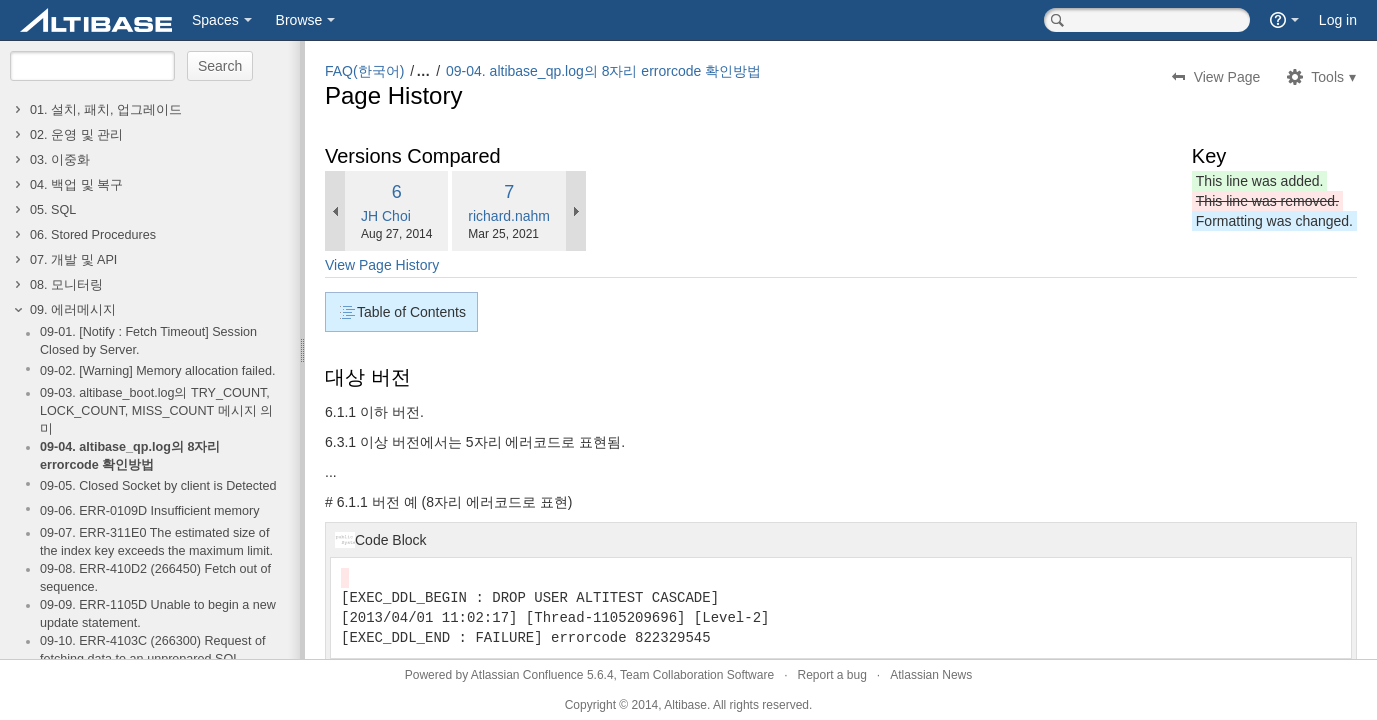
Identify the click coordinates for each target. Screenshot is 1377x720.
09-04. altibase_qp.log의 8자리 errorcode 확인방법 (130, 456)
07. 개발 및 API (73, 260)
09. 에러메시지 (73, 310)
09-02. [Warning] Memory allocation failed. (157, 371)
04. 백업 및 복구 (76, 185)
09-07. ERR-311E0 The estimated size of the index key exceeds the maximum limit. (156, 542)
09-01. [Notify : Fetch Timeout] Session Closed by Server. (148, 341)
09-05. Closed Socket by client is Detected (158, 486)
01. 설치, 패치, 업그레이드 (106, 110)
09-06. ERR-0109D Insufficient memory (150, 511)
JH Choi (386, 216)
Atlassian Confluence (527, 675)
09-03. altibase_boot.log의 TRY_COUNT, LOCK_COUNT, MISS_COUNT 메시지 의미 (156, 411)
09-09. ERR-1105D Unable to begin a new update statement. (158, 614)
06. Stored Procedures (93, 235)
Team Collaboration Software (697, 675)
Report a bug (831, 675)
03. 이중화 (60, 160)
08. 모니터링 (66, 285)
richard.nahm (509, 216)
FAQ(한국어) (364, 71)
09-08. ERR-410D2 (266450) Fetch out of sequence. (155, 578)
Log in (1338, 20)
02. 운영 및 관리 (76, 135)
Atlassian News (931, 675)
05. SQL (53, 210)
